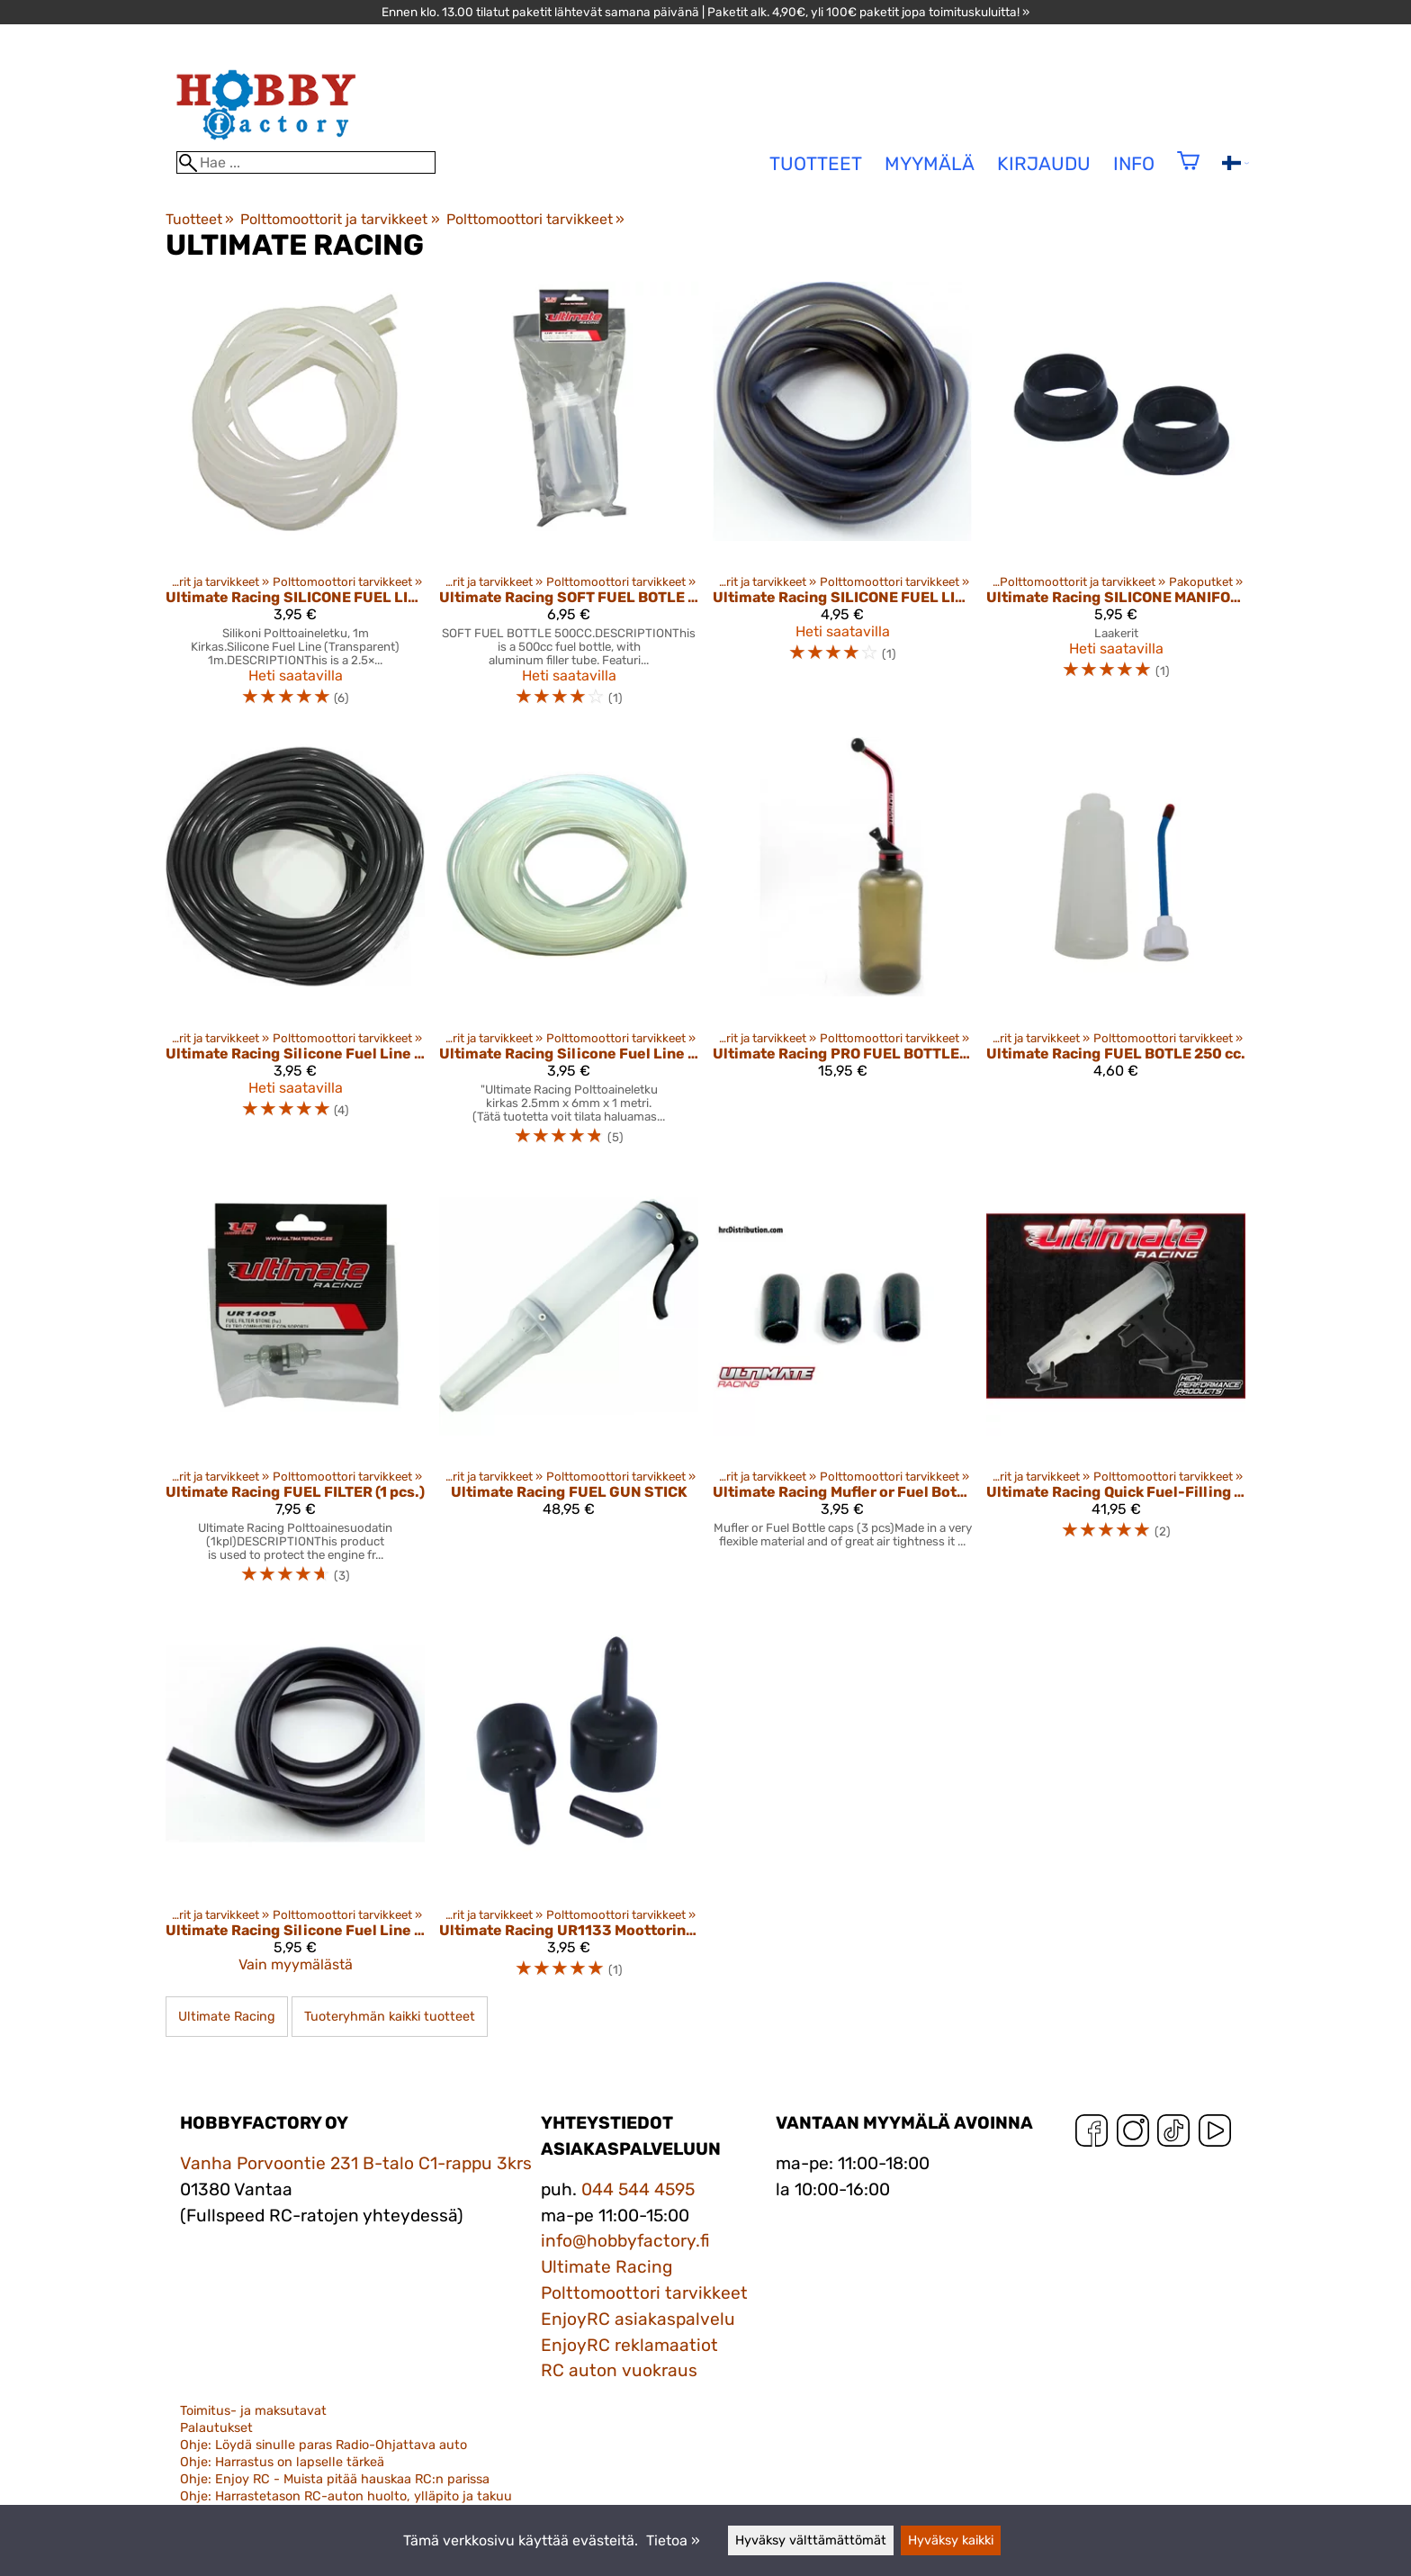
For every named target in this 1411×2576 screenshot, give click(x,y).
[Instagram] (1133, 2134)
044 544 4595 (638, 2189)
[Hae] (306, 162)
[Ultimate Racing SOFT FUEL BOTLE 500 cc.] (568, 502)
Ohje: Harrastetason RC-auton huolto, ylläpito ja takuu (346, 2496)
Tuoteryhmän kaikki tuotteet (389, 2016)
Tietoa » (673, 2540)
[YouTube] (1215, 2134)
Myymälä (930, 164)
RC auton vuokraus (619, 2370)
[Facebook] (1091, 2134)
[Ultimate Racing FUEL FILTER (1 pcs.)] (295, 1388)
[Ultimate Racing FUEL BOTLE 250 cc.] (1115, 949)
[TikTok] (1173, 2134)
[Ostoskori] (1188, 172)
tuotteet (815, 164)
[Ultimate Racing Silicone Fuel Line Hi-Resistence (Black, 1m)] (295, 1805)
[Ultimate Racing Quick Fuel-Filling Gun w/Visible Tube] (1115, 1388)
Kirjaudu (1044, 164)
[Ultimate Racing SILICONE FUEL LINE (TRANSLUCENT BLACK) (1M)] (842, 502)
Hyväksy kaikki (950, 2540)
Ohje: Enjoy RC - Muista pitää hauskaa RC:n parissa (335, 2479)
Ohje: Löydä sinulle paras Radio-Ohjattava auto (323, 2445)
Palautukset (216, 2428)
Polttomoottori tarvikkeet (535, 219)
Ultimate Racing (226, 2016)
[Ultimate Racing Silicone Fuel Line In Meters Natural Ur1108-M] (568, 949)
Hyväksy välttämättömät (810, 2540)
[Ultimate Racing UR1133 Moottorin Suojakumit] (568, 1805)
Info (1134, 164)
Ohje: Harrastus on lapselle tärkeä (282, 2462)
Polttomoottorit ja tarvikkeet (339, 219)
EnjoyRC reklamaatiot (629, 2345)
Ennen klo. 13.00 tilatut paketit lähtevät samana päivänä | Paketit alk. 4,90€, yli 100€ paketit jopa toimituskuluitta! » (705, 12)
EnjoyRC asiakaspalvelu (638, 2319)
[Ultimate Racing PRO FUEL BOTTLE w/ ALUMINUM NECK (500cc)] (842, 949)
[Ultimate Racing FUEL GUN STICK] (568, 1388)
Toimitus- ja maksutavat (253, 2410)
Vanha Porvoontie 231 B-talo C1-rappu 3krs (356, 2163)
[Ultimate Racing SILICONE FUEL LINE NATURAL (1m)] (295, 502)
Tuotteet (200, 219)
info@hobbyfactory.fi (625, 2240)
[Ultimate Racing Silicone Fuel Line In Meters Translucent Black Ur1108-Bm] (295, 949)
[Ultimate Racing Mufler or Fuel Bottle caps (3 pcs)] (842, 1388)
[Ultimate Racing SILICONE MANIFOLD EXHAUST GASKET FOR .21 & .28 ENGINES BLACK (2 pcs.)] (1115, 502)
